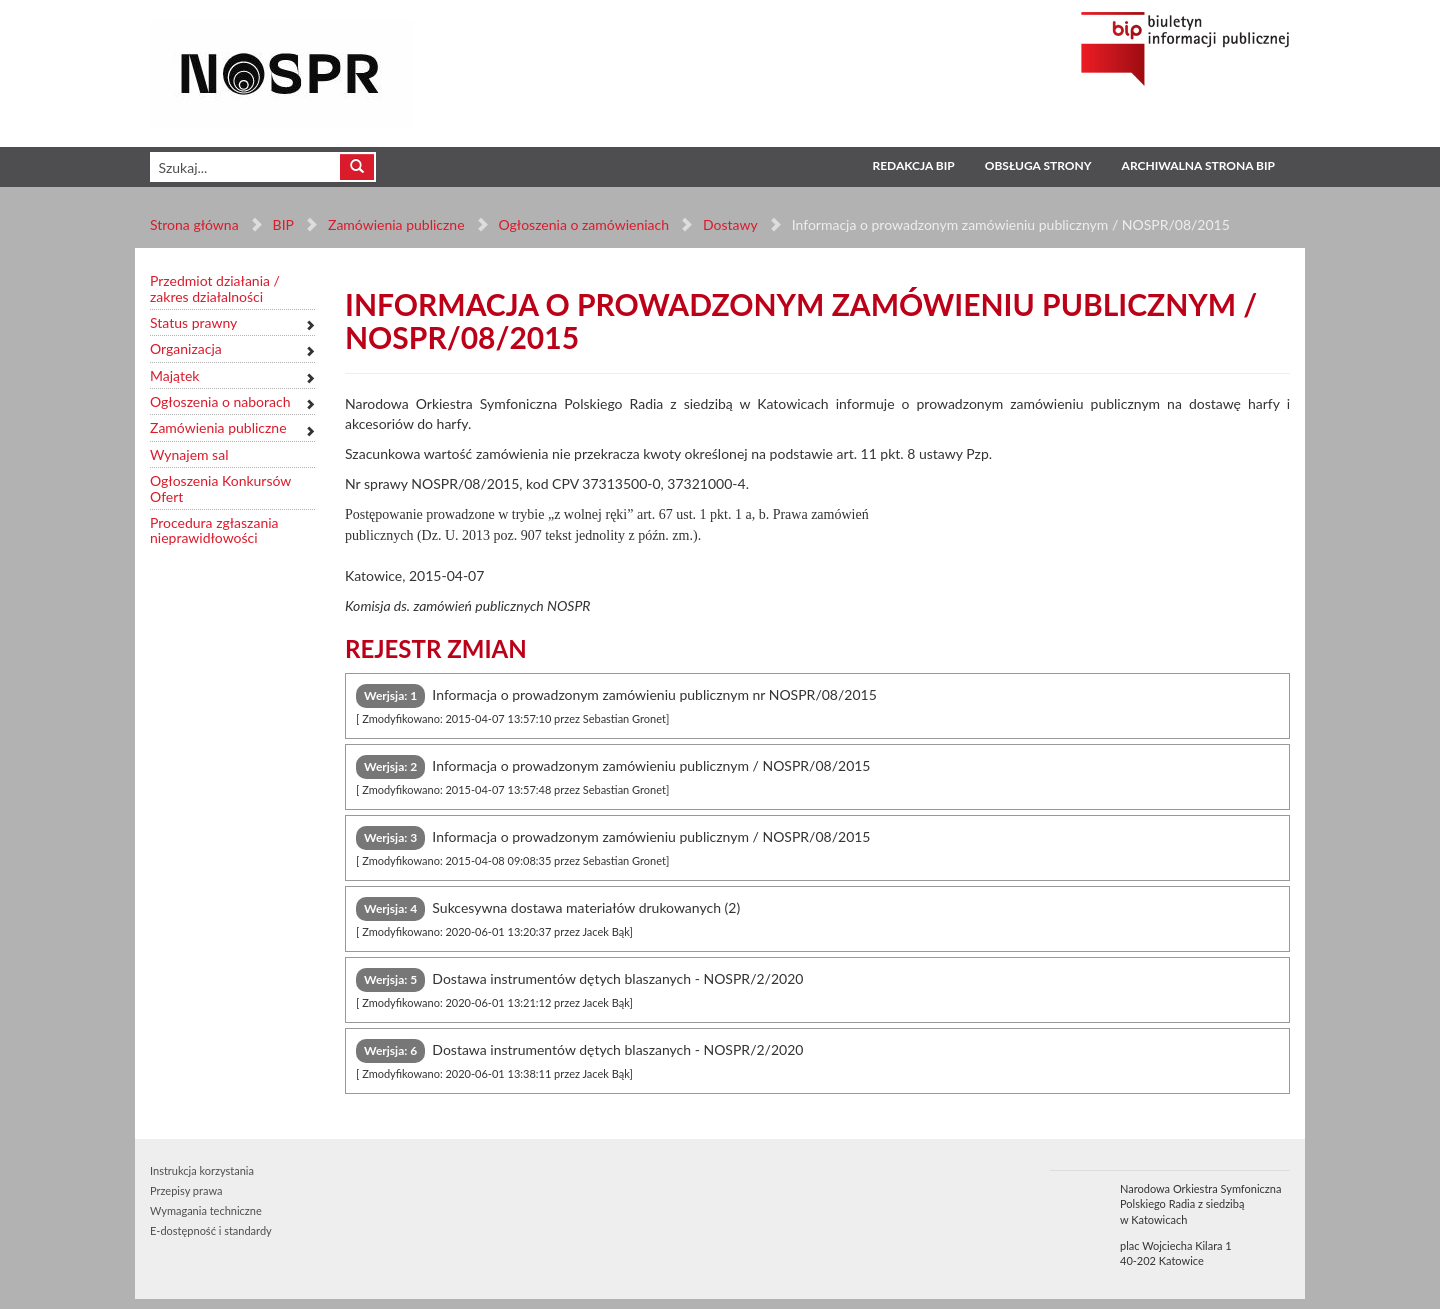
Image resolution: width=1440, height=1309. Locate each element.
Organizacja (186, 348)
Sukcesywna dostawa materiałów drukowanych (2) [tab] (548, 917)
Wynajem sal (189, 454)
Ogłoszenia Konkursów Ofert (220, 488)
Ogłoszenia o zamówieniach (583, 224)
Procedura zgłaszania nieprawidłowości (214, 530)
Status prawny (193, 322)
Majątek (174, 375)
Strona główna (194, 224)
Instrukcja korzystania (202, 1170)
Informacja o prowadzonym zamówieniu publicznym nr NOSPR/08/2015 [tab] (616, 704)
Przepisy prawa (186, 1190)
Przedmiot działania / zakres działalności (215, 288)
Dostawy (730, 224)
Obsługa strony (1038, 165)
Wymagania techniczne (206, 1210)
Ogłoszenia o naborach (220, 401)
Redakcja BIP (913, 165)
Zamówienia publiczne (396, 224)
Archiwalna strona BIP (1198, 165)
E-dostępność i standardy (211, 1230)
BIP (283, 224)
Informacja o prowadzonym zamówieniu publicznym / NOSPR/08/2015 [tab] (613, 775)
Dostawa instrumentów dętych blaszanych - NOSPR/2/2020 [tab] (579, 988)
